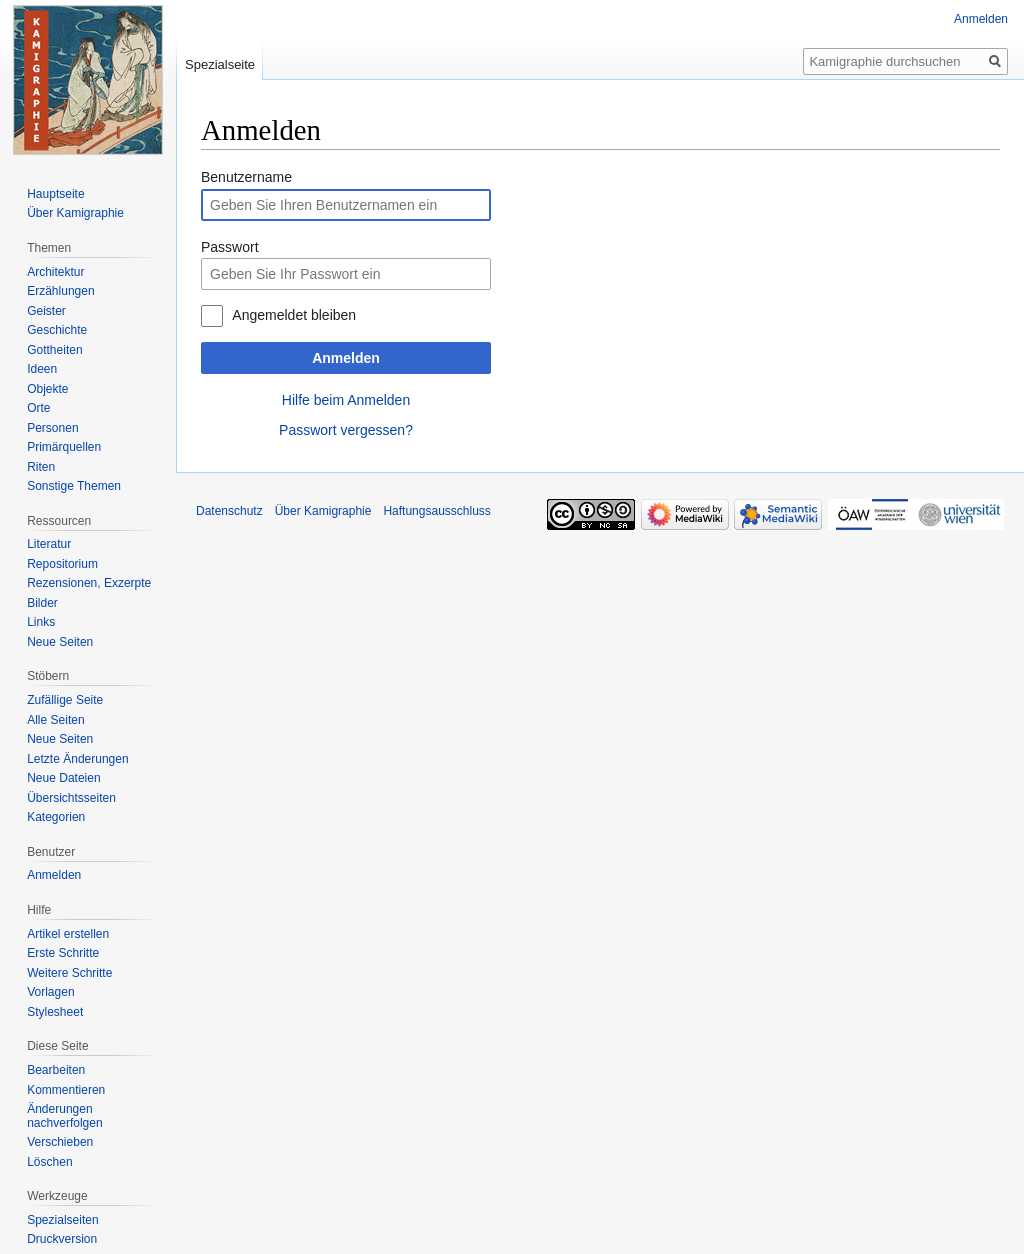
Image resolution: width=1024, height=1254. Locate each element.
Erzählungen (60, 291)
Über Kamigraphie (75, 213)
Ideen (42, 369)
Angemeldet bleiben (294, 315)
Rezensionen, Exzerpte (89, 583)
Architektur (55, 272)
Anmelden (346, 358)
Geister (46, 311)
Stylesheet (55, 1012)
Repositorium (62, 564)
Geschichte (57, 330)
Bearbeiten (56, 1070)
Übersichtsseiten (71, 798)
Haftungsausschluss (436, 511)
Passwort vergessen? (346, 430)
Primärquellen (64, 447)
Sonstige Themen (74, 486)
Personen (52, 428)
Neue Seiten (60, 642)
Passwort (230, 247)
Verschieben (60, 1142)
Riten (41, 467)
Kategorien (56, 817)
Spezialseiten (62, 1220)
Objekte (47, 389)
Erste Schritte (63, 953)
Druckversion (62, 1239)
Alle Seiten (55, 720)
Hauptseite (55, 194)
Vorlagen (50, 992)
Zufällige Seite (65, 700)
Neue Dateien (63, 778)
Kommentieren (66, 1090)
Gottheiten (54, 350)
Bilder (42, 603)
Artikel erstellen (68, 934)
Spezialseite (220, 64)
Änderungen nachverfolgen (64, 1116)
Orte (38, 408)
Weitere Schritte (69, 973)
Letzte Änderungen (77, 759)
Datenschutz (229, 511)
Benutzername (246, 177)
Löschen (49, 1162)
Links (41, 622)
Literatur (49, 544)
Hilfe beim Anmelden (346, 400)
